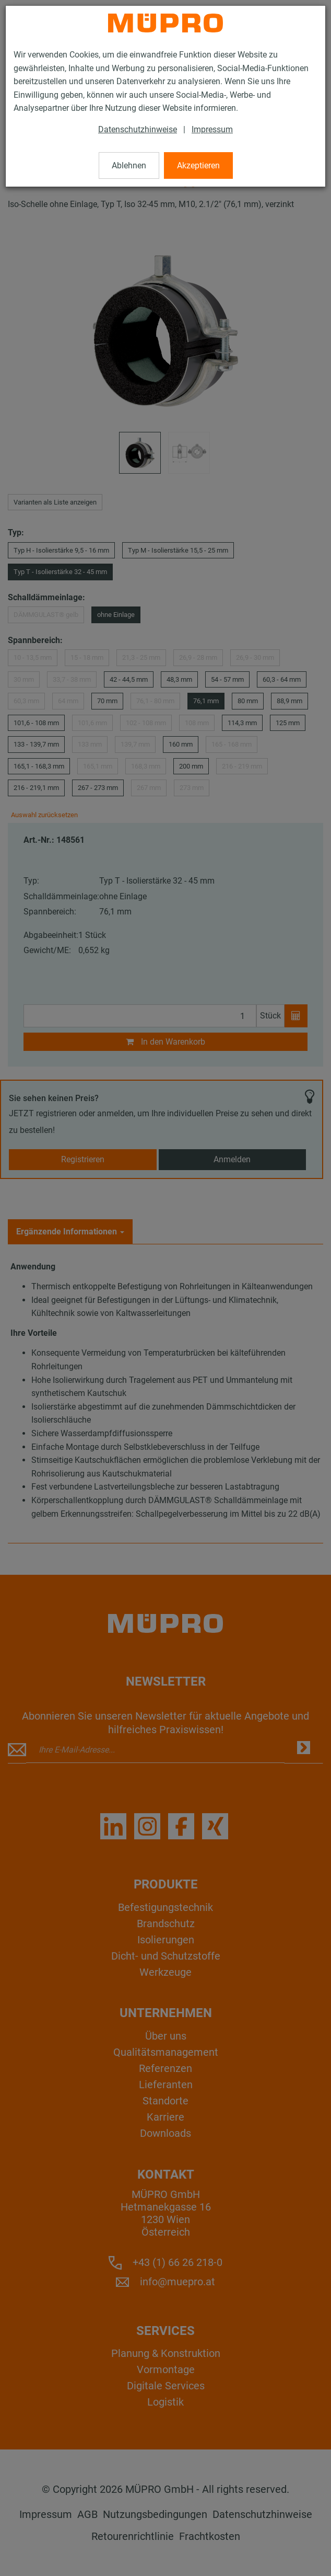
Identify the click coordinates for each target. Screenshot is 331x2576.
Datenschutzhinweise (137, 129)
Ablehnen (129, 165)
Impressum (212, 129)
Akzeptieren (198, 165)
